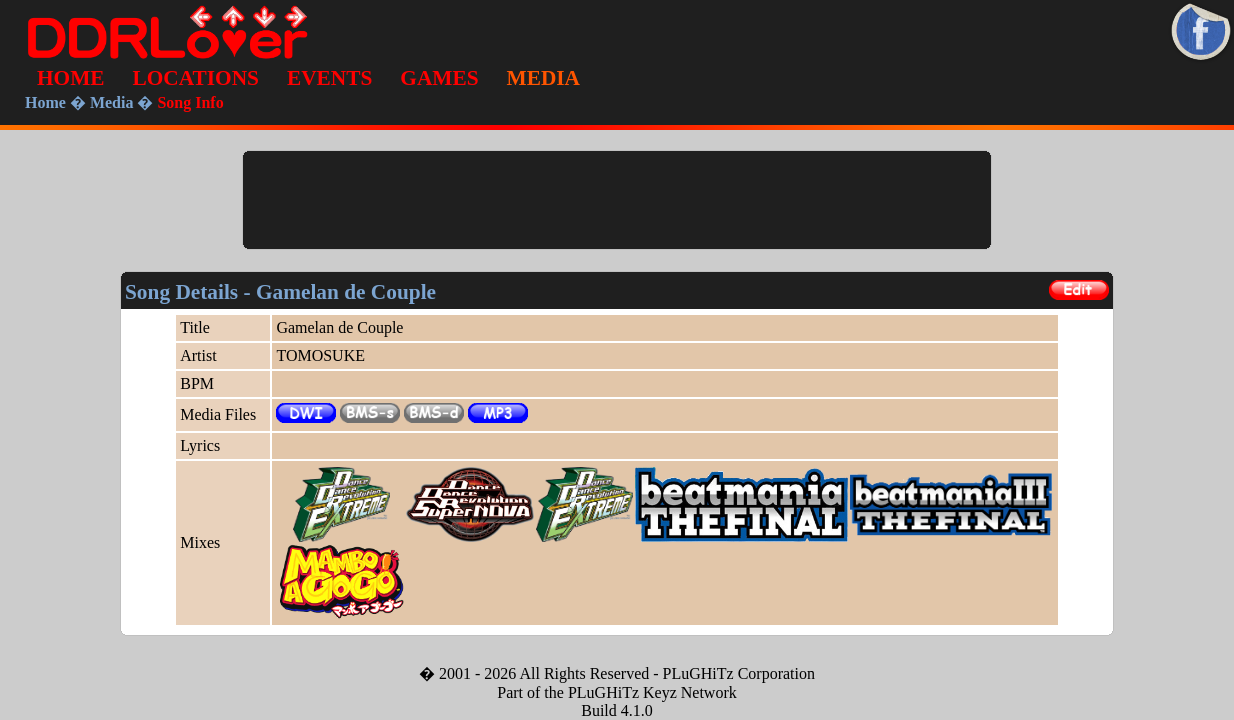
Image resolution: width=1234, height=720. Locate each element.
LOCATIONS (196, 78)
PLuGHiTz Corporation (739, 673)
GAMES (439, 78)
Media (112, 102)
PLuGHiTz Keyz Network (652, 692)
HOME (71, 78)
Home (45, 102)
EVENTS (329, 78)
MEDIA (543, 78)
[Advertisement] (617, 200)
